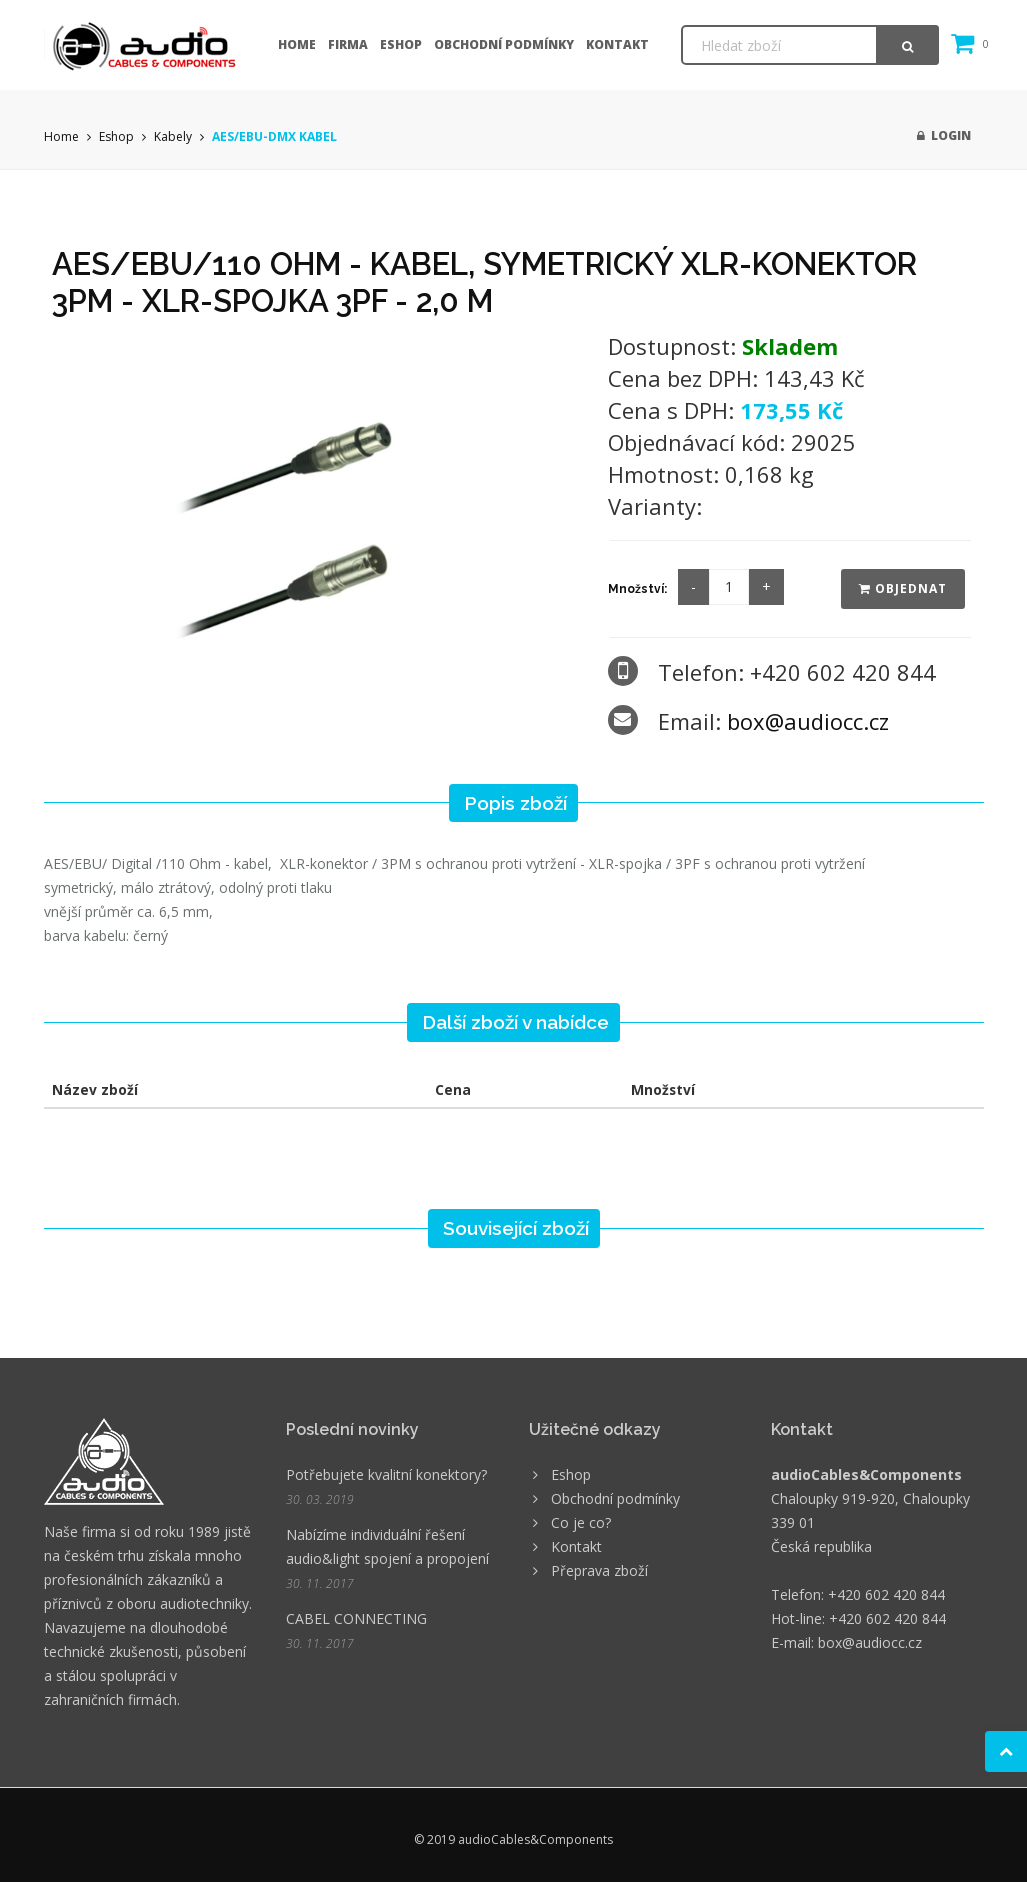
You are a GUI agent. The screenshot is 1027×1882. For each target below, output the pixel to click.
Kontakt (617, 44)
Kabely (173, 136)
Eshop (401, 44)
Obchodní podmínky (504, 44)
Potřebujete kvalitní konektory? (386, 1474)
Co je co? (581, 1522)
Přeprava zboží (599, 1570)
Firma (348, 44)
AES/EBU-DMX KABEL (274, 136)
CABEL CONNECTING (356, 1618)
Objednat (903, 588)
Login (944, 135)
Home (297, 44)
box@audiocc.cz (808, 721)
